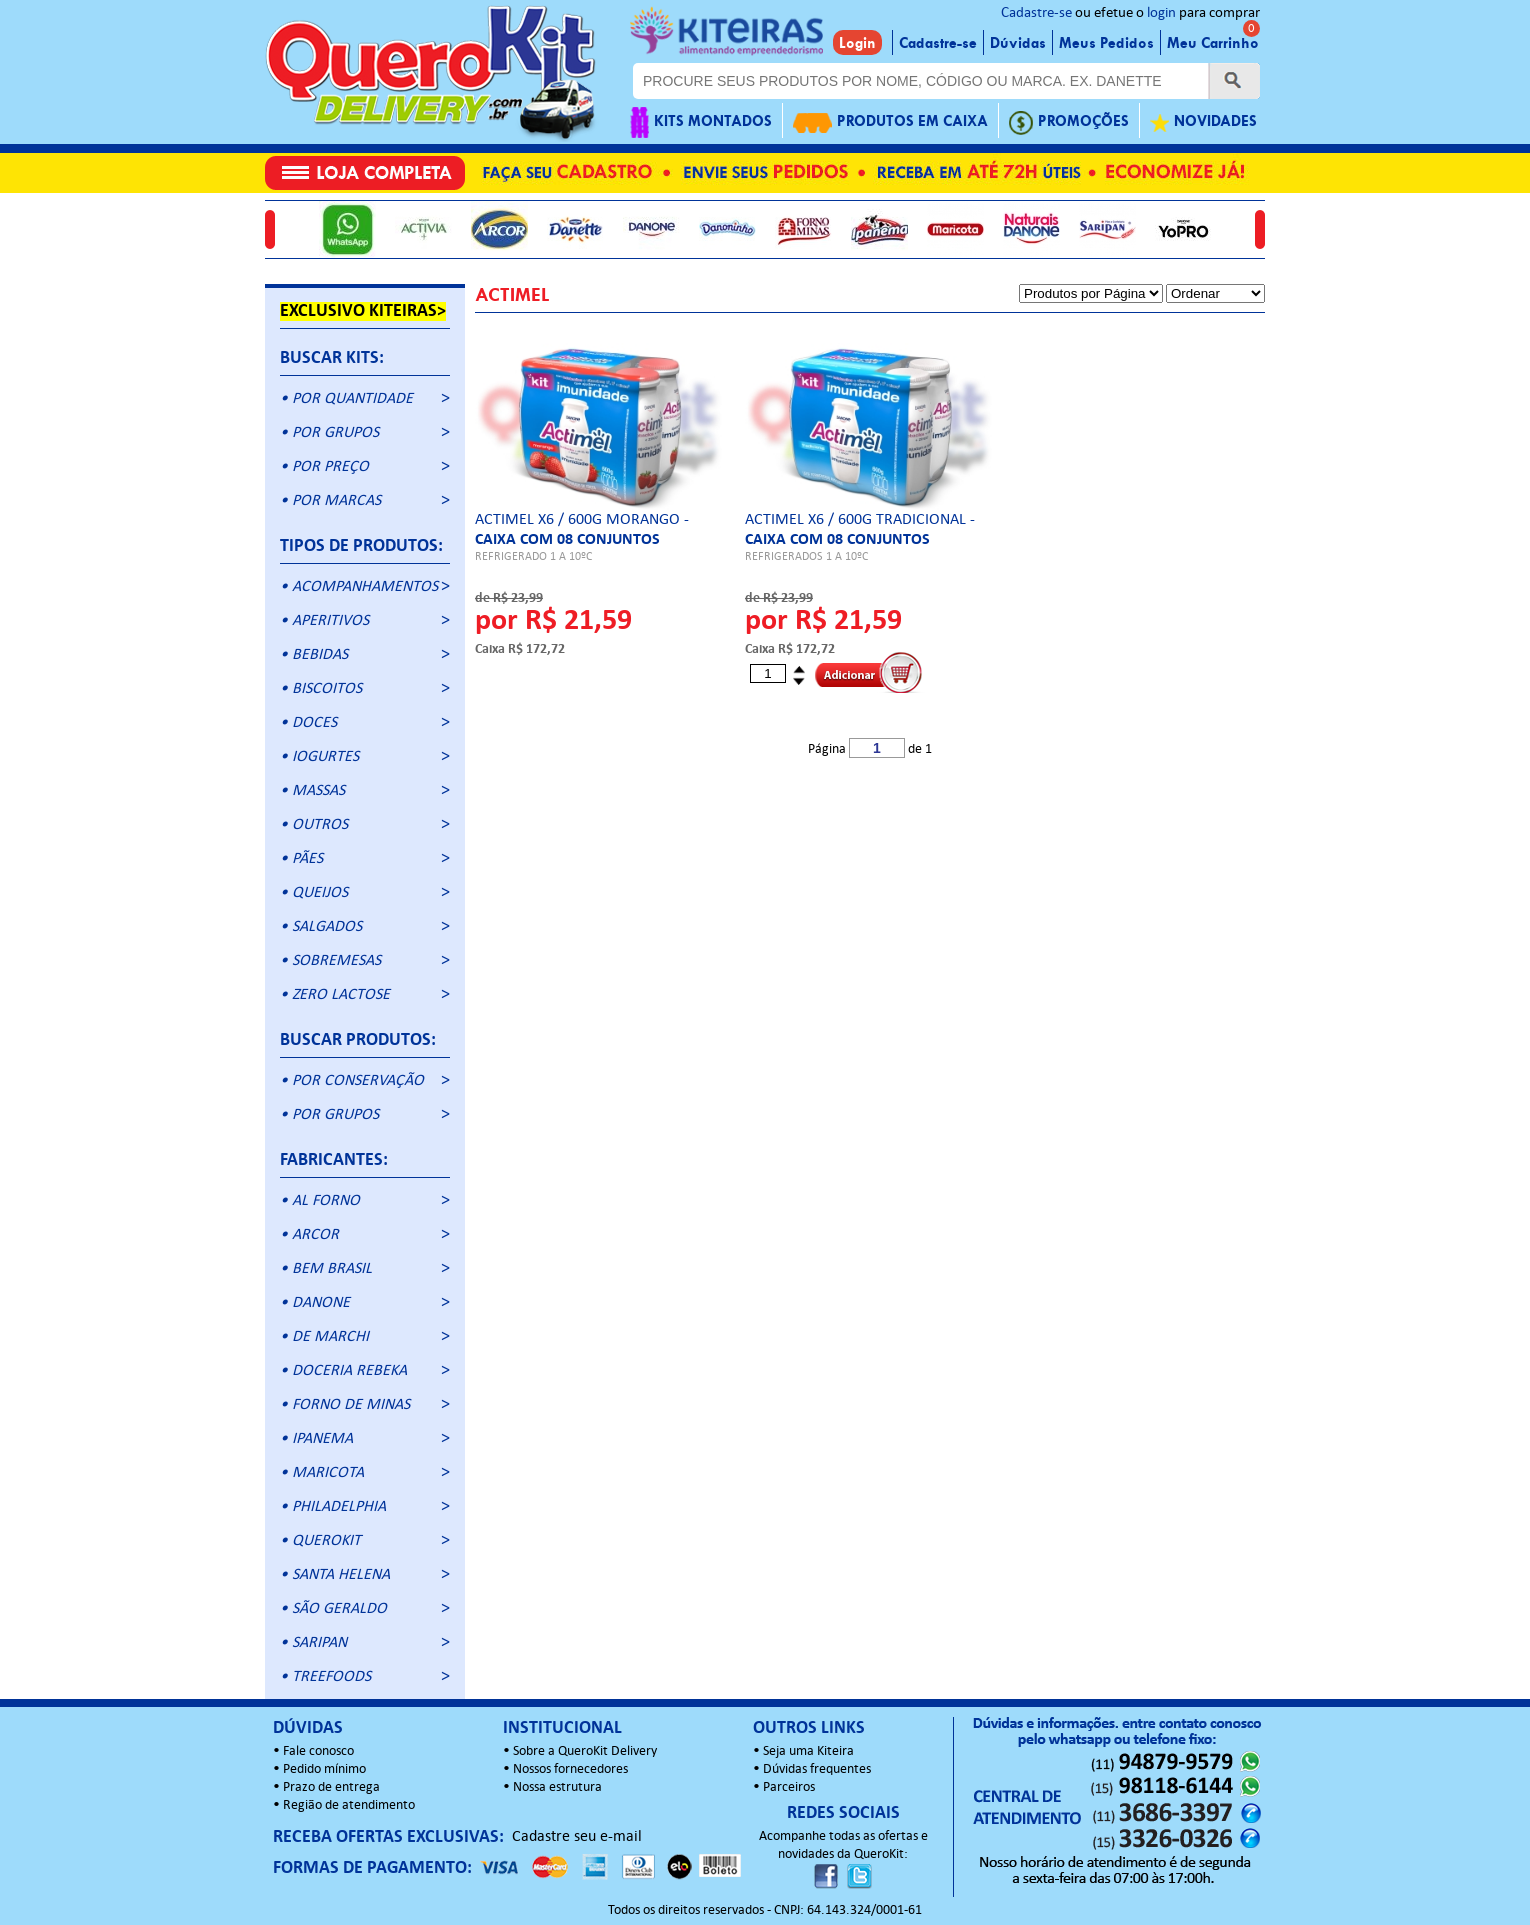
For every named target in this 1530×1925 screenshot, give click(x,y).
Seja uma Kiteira (808, 1751)
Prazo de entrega (331, 1787)
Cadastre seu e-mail (577, 1837)
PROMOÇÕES (1069, 122)
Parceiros (789, 1787)
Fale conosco (318, 1751)
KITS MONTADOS (701, 122)
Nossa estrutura (557, 1787)
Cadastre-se (1036, 13)
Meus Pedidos (1106, 43)
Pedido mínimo (324, 1769)
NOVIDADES (1203, 122)
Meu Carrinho (1213, 43)
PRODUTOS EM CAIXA (890, 122)
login (1161, 13)
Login (857, 43)
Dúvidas (1018, 43)
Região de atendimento (349, 1805)
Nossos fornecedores (570, 1769)
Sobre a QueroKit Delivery (585, 1751)
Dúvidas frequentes (817, 1769)
